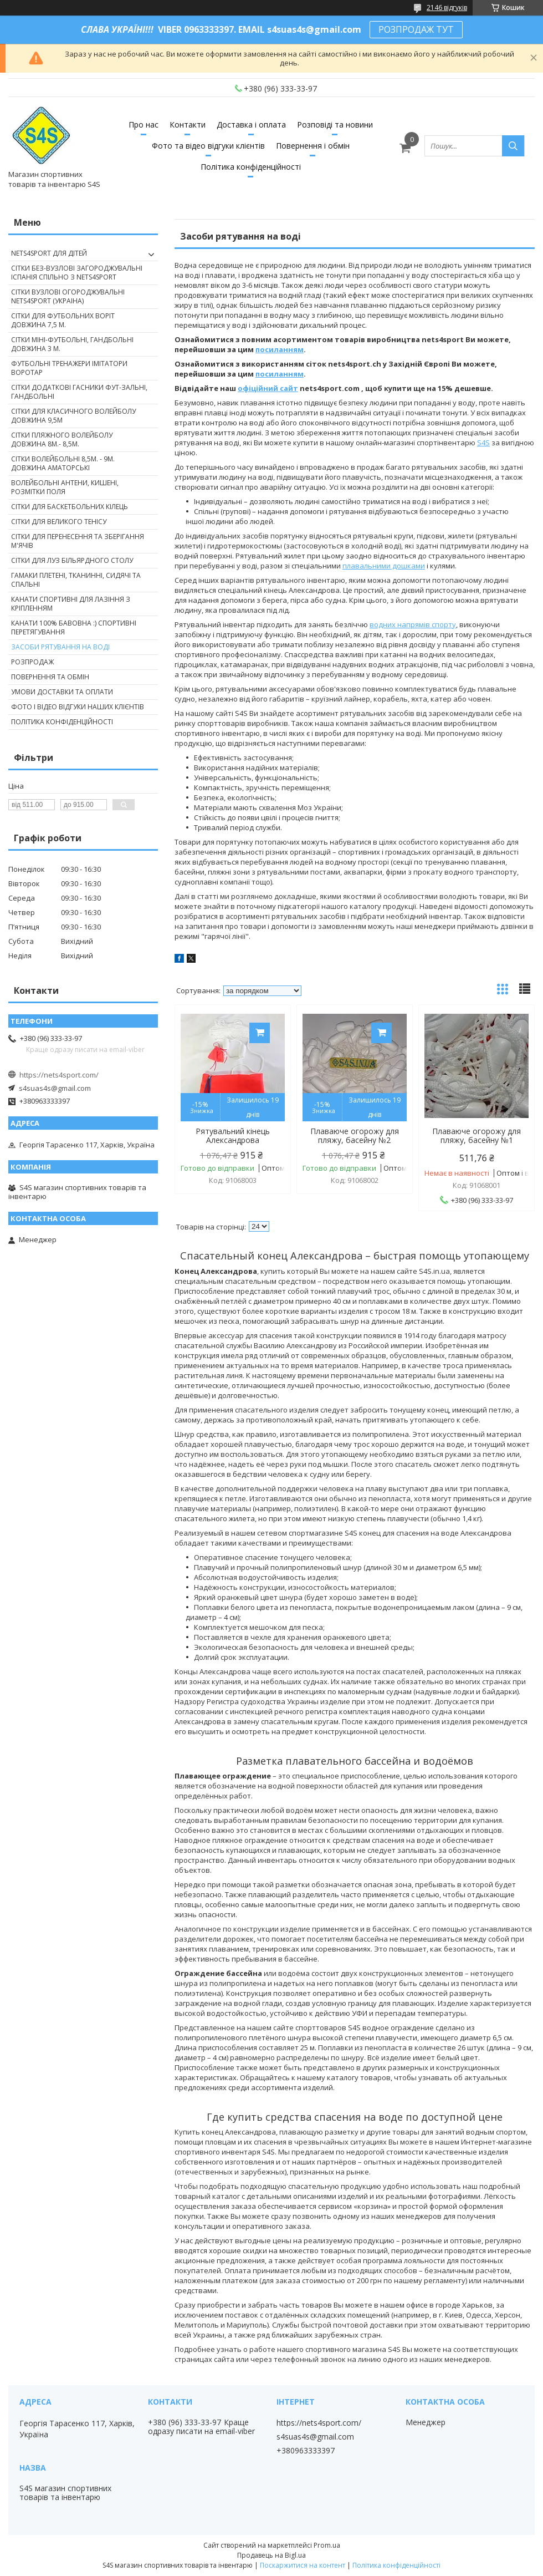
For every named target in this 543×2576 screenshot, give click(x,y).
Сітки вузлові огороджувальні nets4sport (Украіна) (68, 296)
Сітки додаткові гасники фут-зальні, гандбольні (79, 392)
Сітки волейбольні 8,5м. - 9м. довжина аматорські (63, 463)
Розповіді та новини (335, 124)
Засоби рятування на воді (60, 647)
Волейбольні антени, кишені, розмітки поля (65, 487)
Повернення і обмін (313, 145)
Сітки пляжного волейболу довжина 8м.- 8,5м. (61, 439)
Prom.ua (327, 2545)
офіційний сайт (268, 388)
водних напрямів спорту (413, 624)
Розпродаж (32, 662)
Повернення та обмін (50, 677)
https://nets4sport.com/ (59, 1074)
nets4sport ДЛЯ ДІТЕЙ (49, 253)
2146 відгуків (447, 7)
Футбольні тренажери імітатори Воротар (69, 368)
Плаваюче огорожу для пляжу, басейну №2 (354, 1136)
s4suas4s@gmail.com (55, 1088)
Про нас (143, 124)
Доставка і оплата (251, 124)
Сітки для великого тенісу (58, 521)
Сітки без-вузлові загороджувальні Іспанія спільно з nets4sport (76, 272)
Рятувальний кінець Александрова (233, 1136)
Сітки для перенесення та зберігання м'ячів (77, 541)
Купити (259, 1033)
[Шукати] (513, 145)
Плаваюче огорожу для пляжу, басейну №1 (476, 1136)
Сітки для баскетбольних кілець (69, 506)
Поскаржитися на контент (302, 2565)
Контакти (188, 124)
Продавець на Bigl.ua (271, 2555)
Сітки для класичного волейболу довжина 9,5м (73, 416)
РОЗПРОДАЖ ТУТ (416, 29)
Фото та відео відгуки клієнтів (208, 145)
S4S (483, 443)
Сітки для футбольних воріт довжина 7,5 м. (63, 320)
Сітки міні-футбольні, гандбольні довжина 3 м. (72, 344)
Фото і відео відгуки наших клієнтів (77, 707)
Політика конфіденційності (251, 166)
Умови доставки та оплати (62, 692)
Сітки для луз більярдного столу (72, 560)
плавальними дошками (383, 566)
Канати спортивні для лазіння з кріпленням (70, 604)
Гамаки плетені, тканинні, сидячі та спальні (76, 580)
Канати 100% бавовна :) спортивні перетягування (73, 627)
